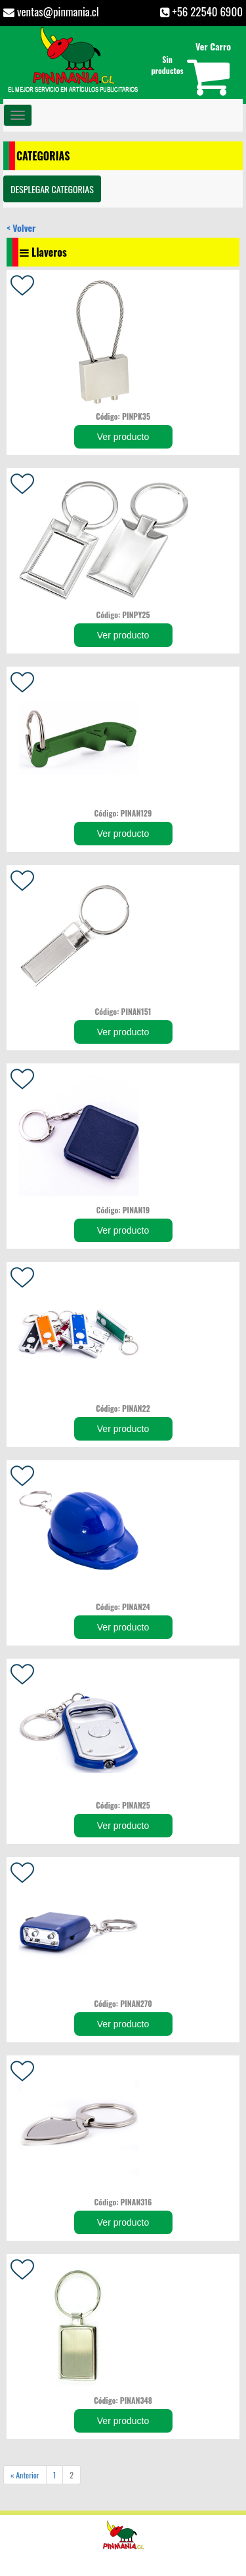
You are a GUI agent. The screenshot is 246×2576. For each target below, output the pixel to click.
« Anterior (24, 2474)
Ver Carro (213, 46)
